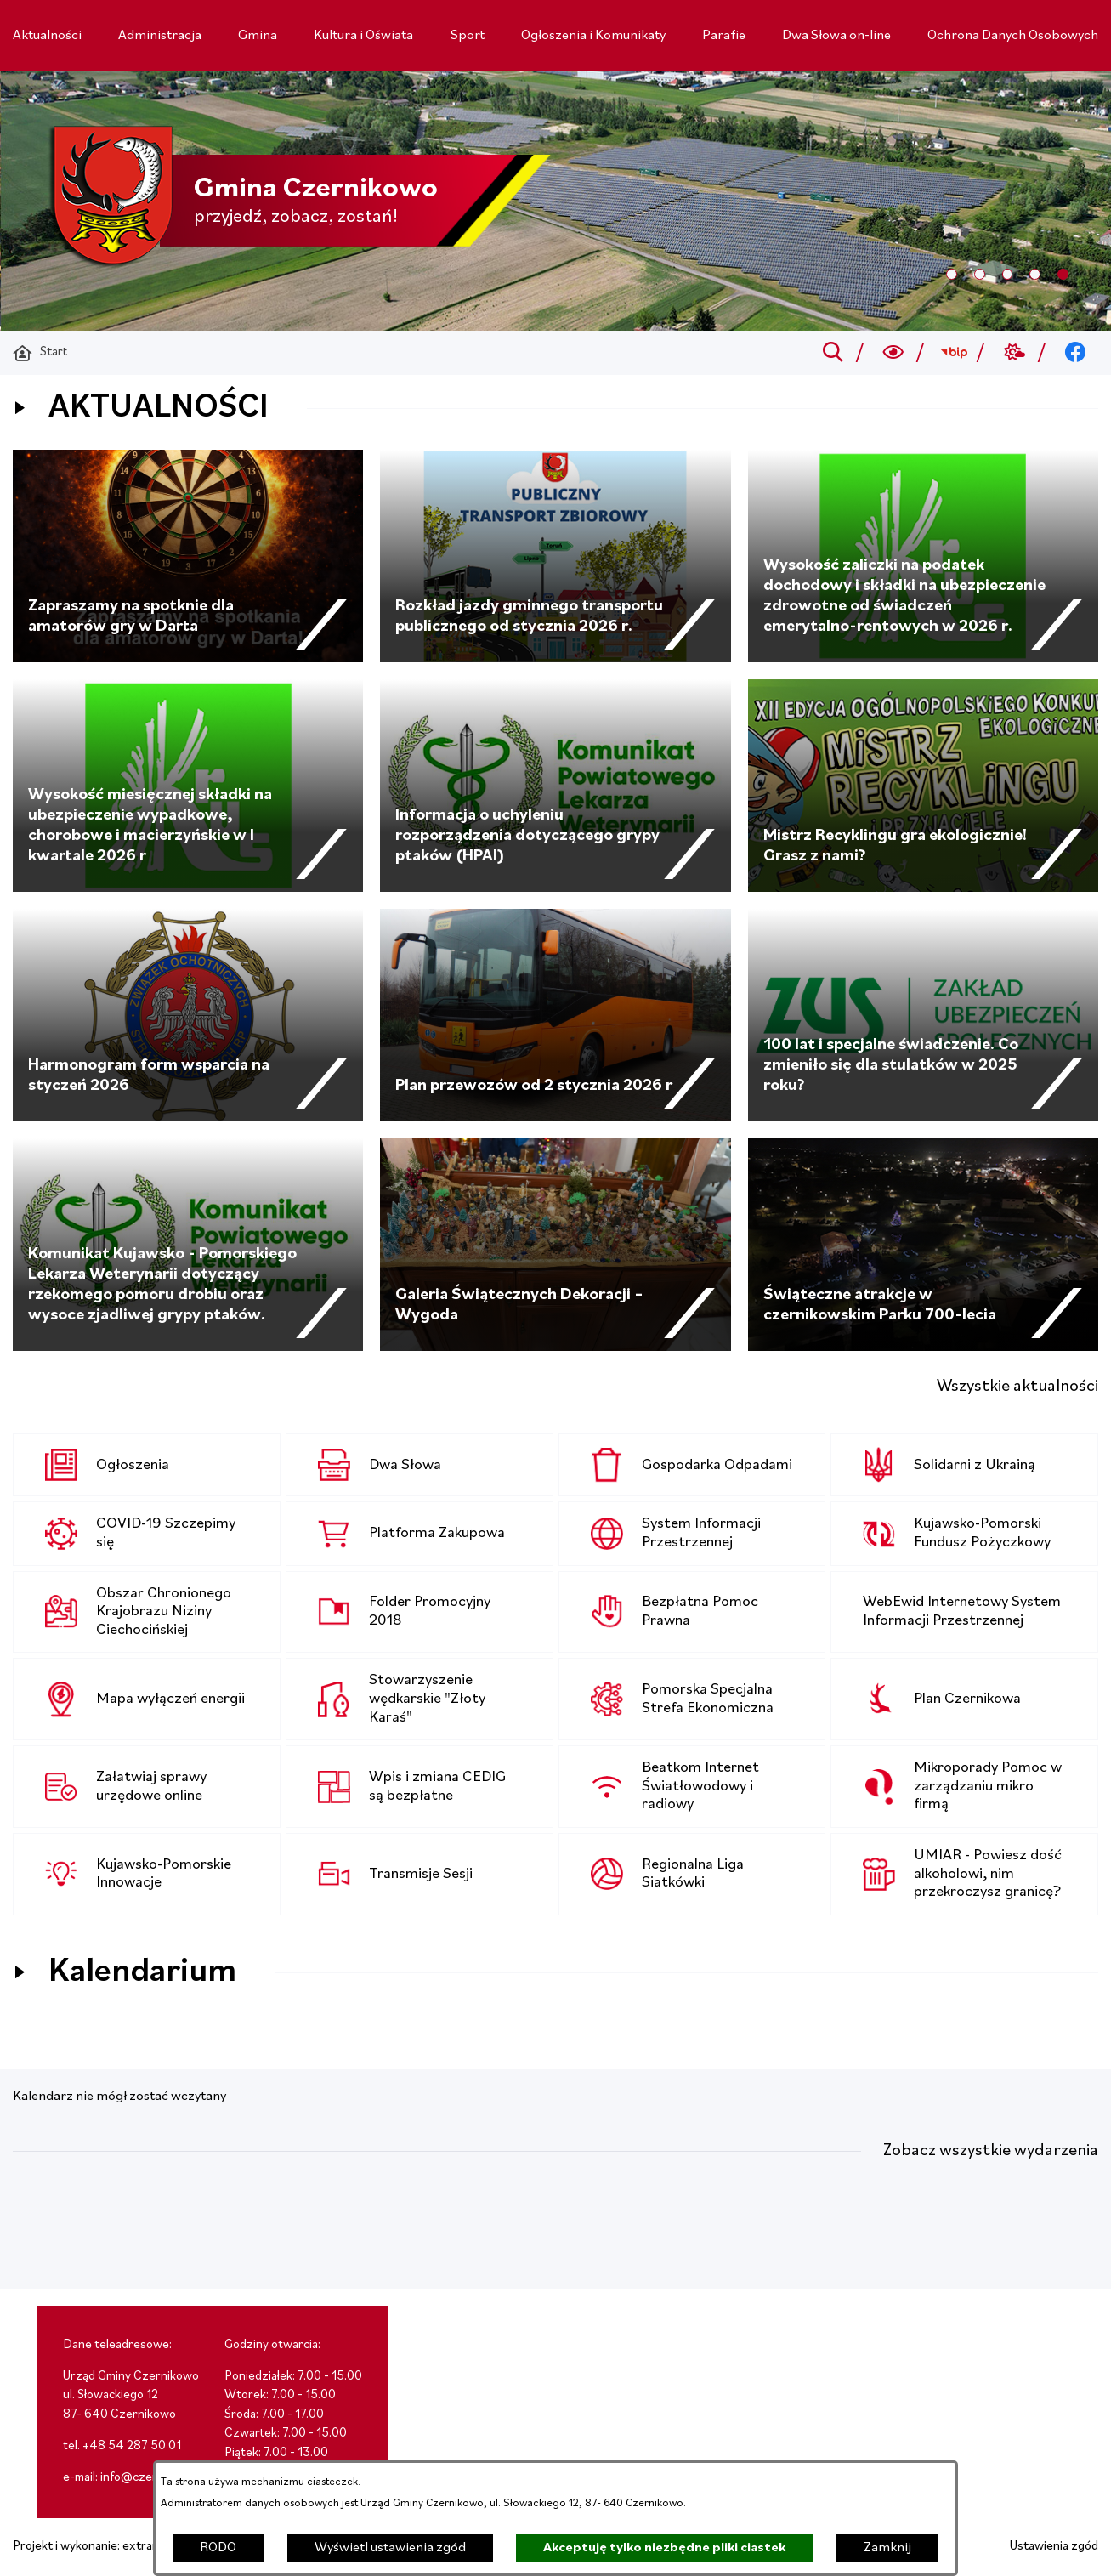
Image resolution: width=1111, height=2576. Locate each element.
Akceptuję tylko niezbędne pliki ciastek (664, 2548)
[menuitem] (47, 36)
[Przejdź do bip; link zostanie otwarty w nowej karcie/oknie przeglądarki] (954, 353)
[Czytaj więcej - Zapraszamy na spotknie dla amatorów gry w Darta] (188, 556)
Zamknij (887, 2548)
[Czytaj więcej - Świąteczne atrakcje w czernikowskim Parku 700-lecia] (923, 1244)
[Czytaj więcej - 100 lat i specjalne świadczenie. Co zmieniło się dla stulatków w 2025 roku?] (923, 1015)
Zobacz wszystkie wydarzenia (990, 2150)
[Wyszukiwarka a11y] (893, 353)
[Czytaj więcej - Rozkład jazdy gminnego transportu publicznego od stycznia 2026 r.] (555, 556)
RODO (218, 2548)
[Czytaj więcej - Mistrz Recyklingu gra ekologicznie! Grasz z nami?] (923, 785)
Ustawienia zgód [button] (1054, 2546)
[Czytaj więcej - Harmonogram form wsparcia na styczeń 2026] (188, 1015)
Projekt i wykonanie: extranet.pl (98, 2546)
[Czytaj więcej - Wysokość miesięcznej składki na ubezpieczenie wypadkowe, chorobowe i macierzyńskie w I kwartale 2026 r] (188, 785)
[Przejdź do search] (832, 353)
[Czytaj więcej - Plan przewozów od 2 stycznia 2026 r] (555, 1015)
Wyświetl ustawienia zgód (390, 2548)
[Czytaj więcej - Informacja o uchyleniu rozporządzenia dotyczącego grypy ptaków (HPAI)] (555, 785)
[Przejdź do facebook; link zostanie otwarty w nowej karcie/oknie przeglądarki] (1075, 353)
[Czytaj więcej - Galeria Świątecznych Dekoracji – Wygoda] (555, 1244)
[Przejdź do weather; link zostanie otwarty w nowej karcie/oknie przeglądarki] (1014, 353)
